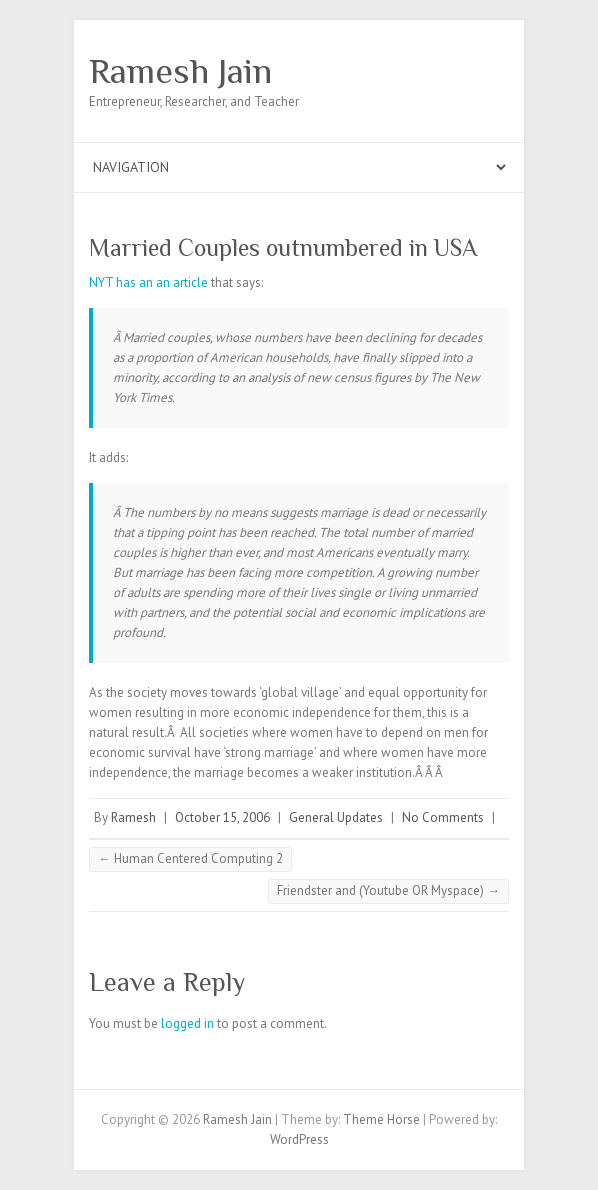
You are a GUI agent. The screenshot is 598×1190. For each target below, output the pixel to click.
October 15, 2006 (222, 817)
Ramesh (133, 817)
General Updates (336, 817)
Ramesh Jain (180, 71)
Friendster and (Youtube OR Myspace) (388, 890)
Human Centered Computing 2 (190, 858)
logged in (187, 1023)
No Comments (443, 817)
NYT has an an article (148, 282)
